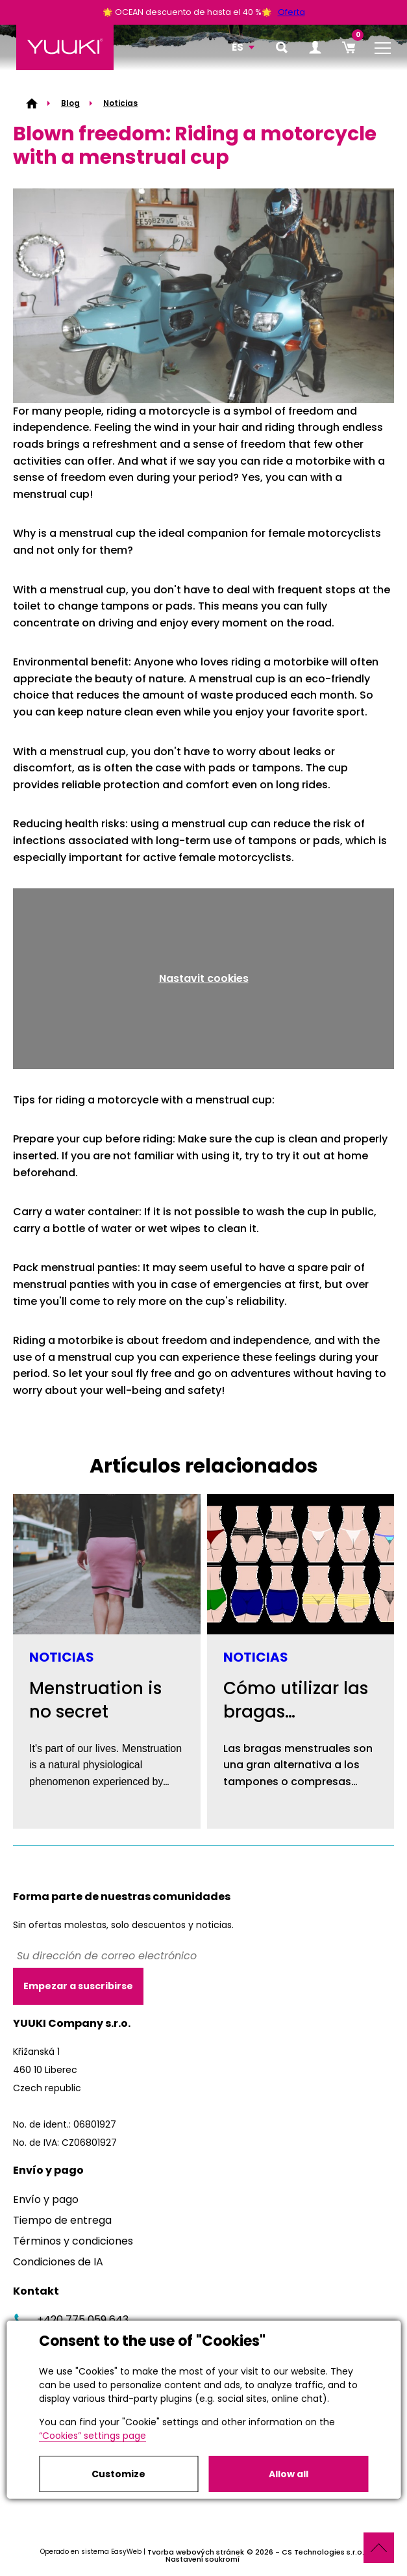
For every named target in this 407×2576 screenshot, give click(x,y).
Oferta (291, 12)
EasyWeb (126, 2552)
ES (237, 47)
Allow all (288, 2473)
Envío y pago (46, 2199)
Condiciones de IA (58, 2261)
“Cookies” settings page (92, 2435)
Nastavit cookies (204, 978)
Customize (118, 2473)
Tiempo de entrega (62, 2220)
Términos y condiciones (73, 2241)
